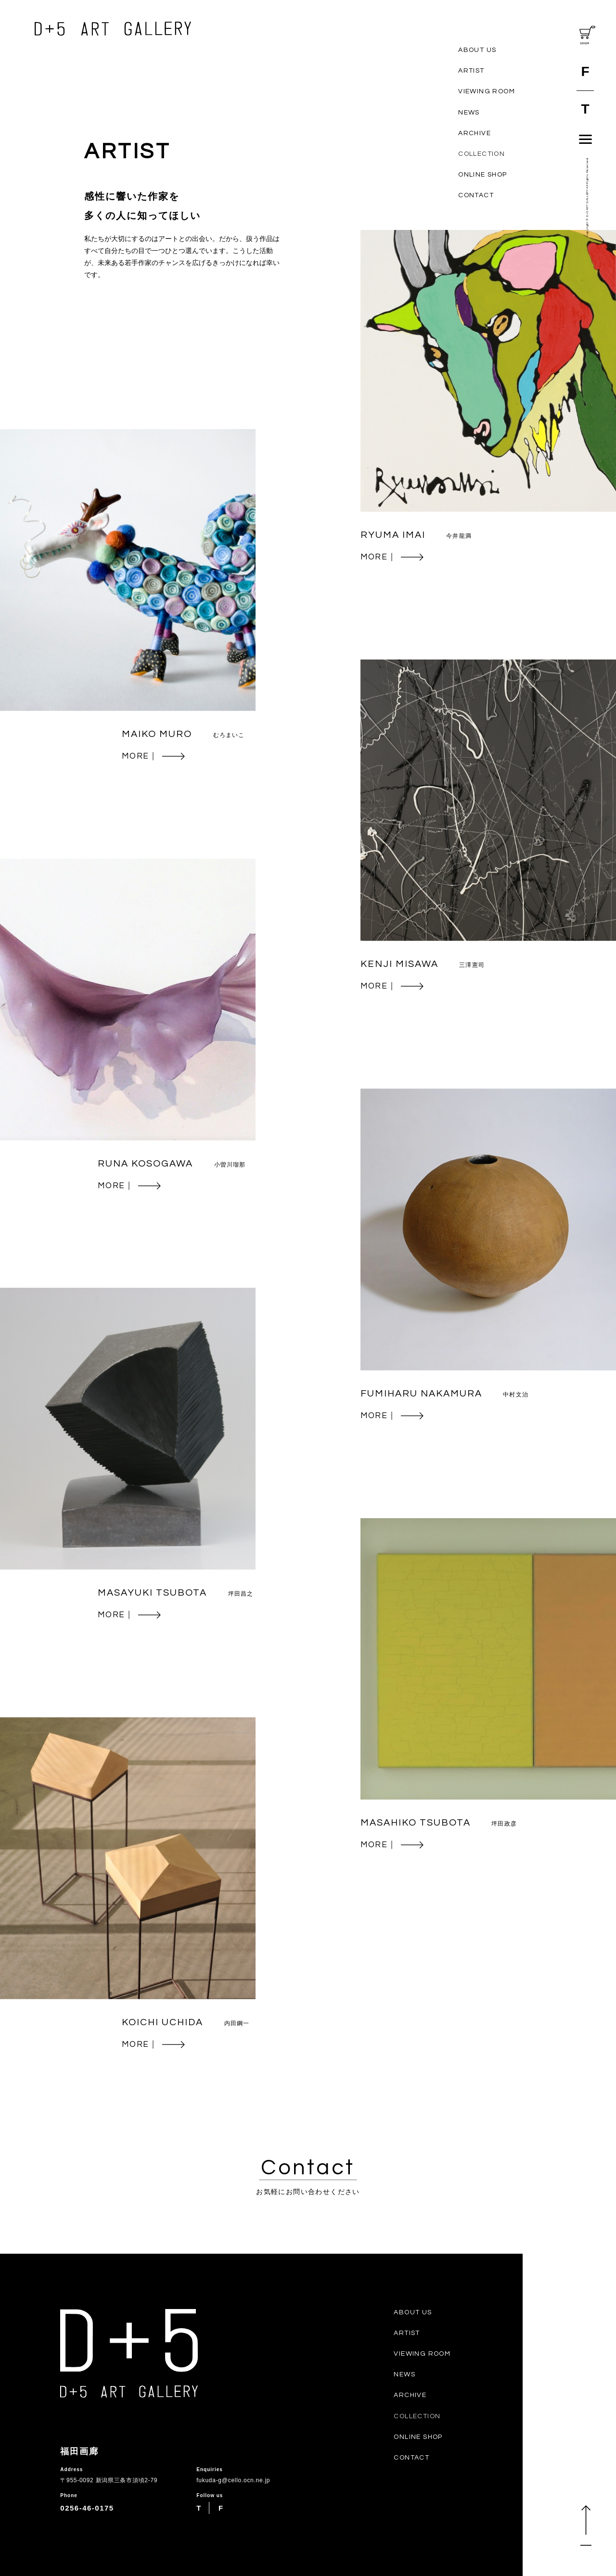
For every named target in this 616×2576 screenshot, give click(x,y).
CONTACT (476, 195)
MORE (391, 557)
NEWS (469, 112)
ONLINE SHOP (482, 174)
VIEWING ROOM (486, 91)
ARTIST (471, 70)
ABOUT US (477, 50)
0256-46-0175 (87, 2508)
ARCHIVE (474, 133)
